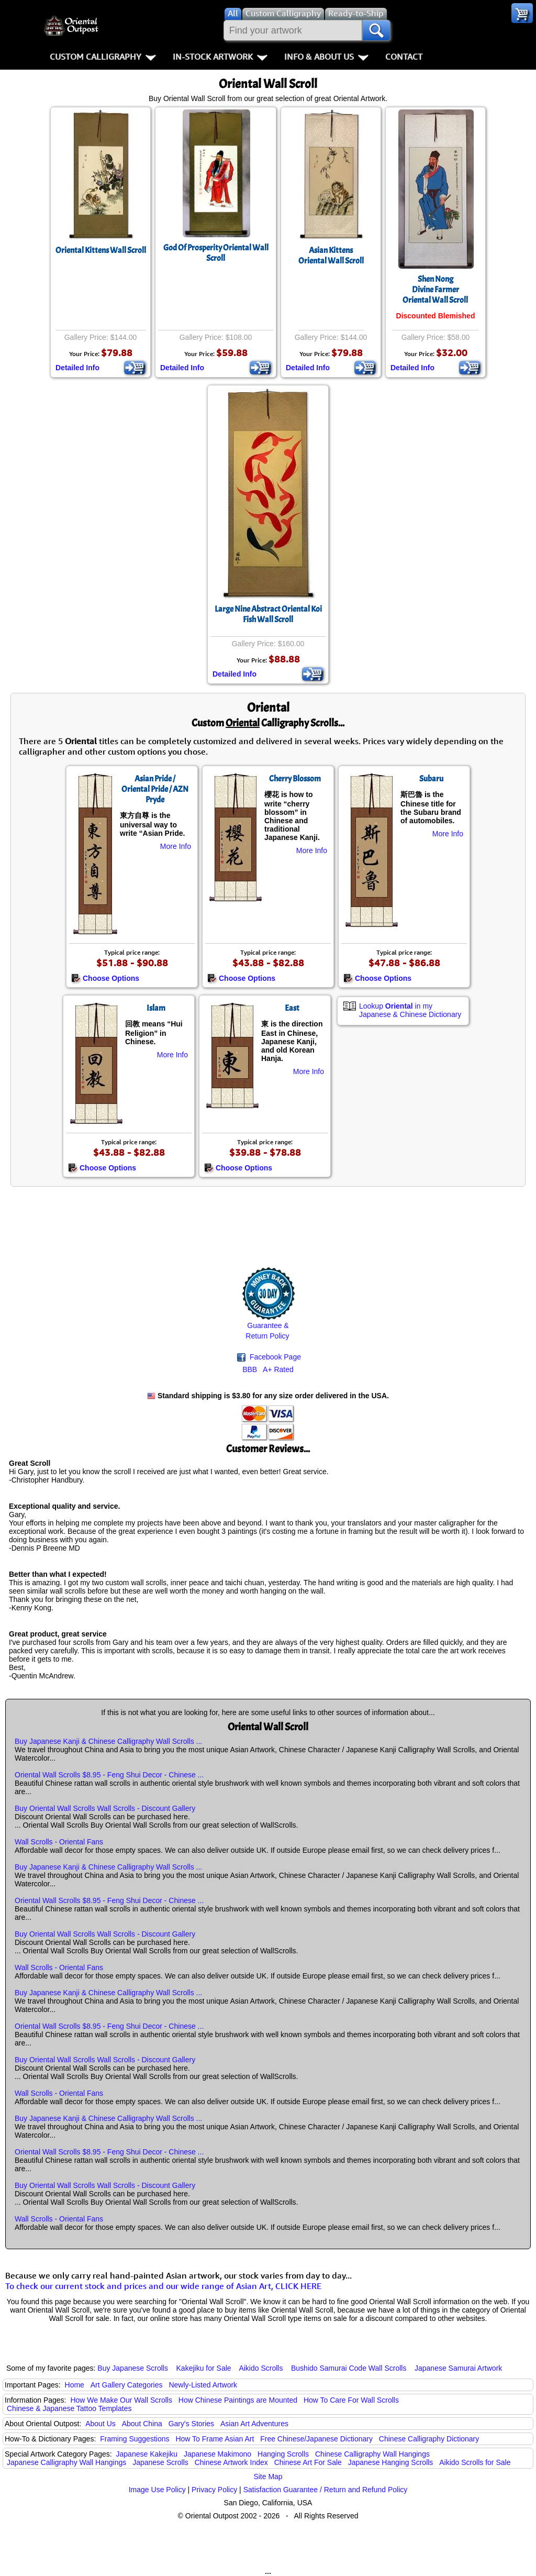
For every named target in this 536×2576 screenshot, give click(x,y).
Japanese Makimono (217, 2454)
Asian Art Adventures (254, 2423)
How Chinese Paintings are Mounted (237, 2400)
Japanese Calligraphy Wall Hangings (66, 2462)
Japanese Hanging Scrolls (390, 2462)
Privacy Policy (214, 2489)
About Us (100, 2423)
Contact (403, 56)
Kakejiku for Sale (203, 2368)
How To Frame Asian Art (214, 2439)
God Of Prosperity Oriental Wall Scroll (216, 252)
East (292, 1008)
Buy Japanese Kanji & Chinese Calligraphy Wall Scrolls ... (108, 1741)
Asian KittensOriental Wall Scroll (331, 255)
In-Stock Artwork (220, 56)
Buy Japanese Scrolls (132, 2368)
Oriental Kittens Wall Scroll (100, 250)
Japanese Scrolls (160, 2462)
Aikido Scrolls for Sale (474, 2462)
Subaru (431, 778)
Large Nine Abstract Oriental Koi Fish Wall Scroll (268, 614)
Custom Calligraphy (103, 56)
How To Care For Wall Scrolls (351, 2400)
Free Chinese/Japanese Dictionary (316, 2439)
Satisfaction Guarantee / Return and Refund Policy (325, 2489)
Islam (156, 1008)
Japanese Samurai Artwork (458, 2368)
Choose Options (105, 978)
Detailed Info (77, 367)
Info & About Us (326, 56)
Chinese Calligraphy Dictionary (429, 2439)
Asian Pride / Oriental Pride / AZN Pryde (154, 789)
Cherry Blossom (295, 778)
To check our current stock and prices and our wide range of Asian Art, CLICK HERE (163, 2286)
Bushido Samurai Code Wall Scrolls (348, 2368)
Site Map (267, 2476)
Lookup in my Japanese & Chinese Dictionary (410, 1010)
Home (74, 2385)
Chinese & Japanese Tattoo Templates (69, 2408)
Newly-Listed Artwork (203, 2385)
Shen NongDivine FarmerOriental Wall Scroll (435, 289)
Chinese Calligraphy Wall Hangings (372, 2454)
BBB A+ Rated (268, 1369)
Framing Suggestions (134, 2439)
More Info (175, 846)
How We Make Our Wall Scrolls (121, 2400)
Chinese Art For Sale (308, 2462)
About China (142, 2423)
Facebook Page (269, 1357)
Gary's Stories (191, 2423)
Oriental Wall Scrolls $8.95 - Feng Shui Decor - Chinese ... (109, 1775)
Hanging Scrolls (283, 2454)
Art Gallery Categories (127, 2385)
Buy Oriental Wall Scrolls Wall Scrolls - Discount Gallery (105, 1808)
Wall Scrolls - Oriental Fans (59, 1842)
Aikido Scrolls (261, 2368)
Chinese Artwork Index (231, 2462)
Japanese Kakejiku (147, 2454)
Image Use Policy (157, 2489)
